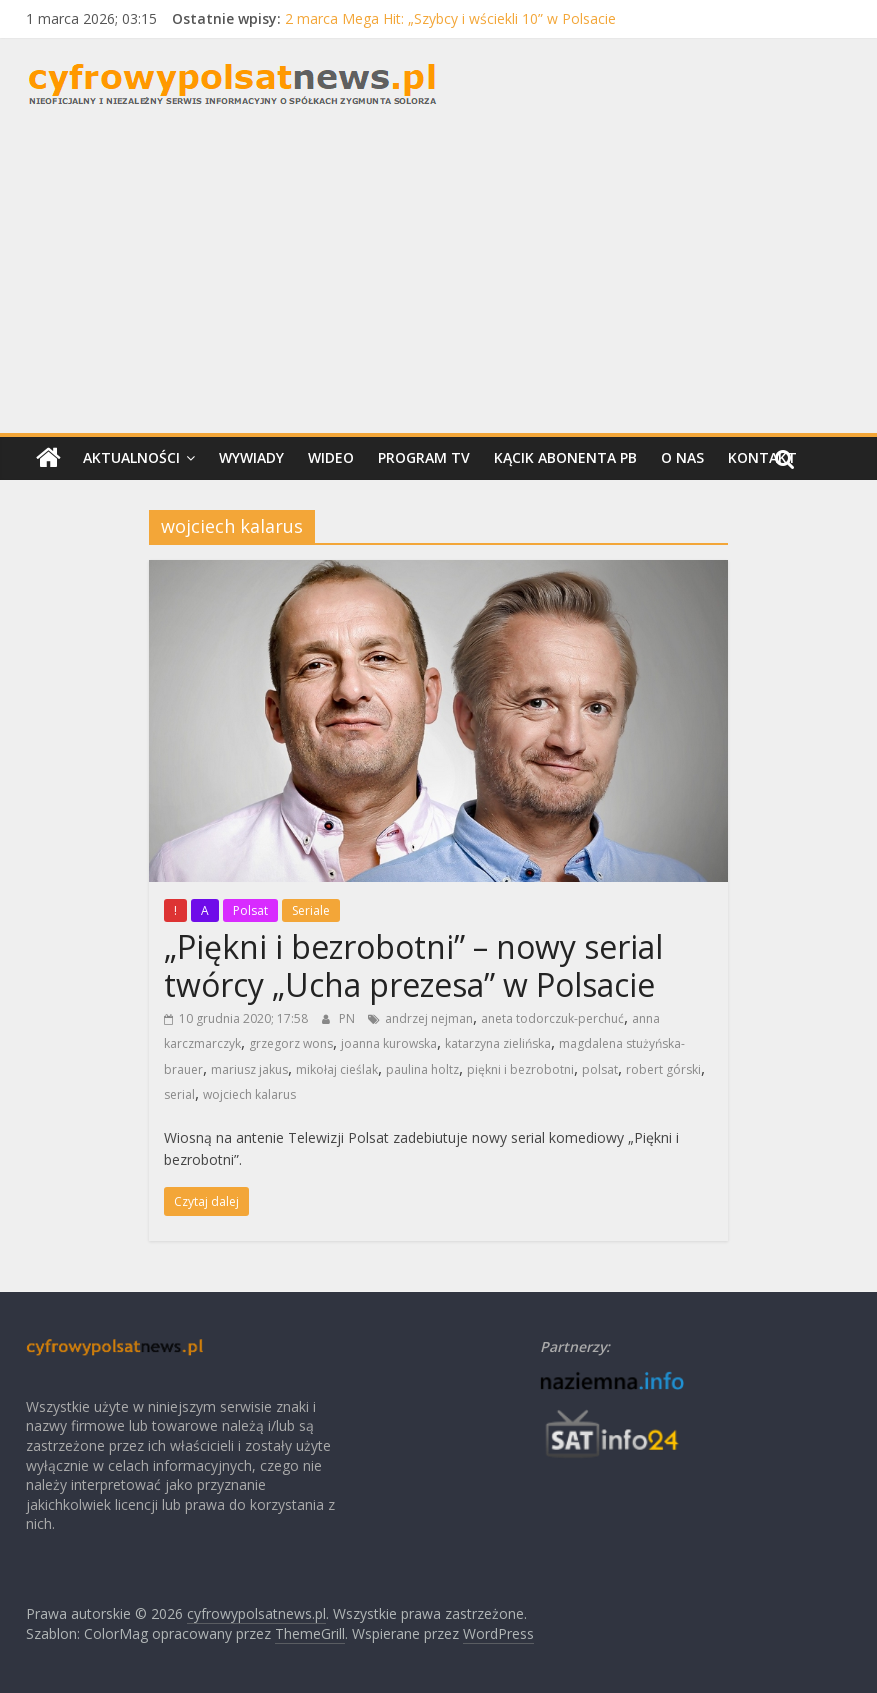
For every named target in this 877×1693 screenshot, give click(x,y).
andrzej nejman (429, 1018)
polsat (600, 1069)
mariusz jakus (249, 1069)
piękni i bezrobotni (520, 1069)
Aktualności (131, 457)
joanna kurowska (389, 1043)
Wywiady (251, 457)
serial (179, 1094)
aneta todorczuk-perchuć (552, 1018)
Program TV (424, 457)
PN (348, 1018)
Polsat (250, 910)
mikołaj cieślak (337, 1069)
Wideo (331, 457)
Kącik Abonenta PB (565, 457)
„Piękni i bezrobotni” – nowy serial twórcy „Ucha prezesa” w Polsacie (413, 965)
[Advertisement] (438, 283)
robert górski (663, 1069)
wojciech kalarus (249, 1094)
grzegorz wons (291, 1043)
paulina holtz (422, 1069)
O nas (682, 457)
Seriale (311, 910)
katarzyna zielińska (498, 1043)
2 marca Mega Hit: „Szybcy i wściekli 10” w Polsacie (450, 18)
